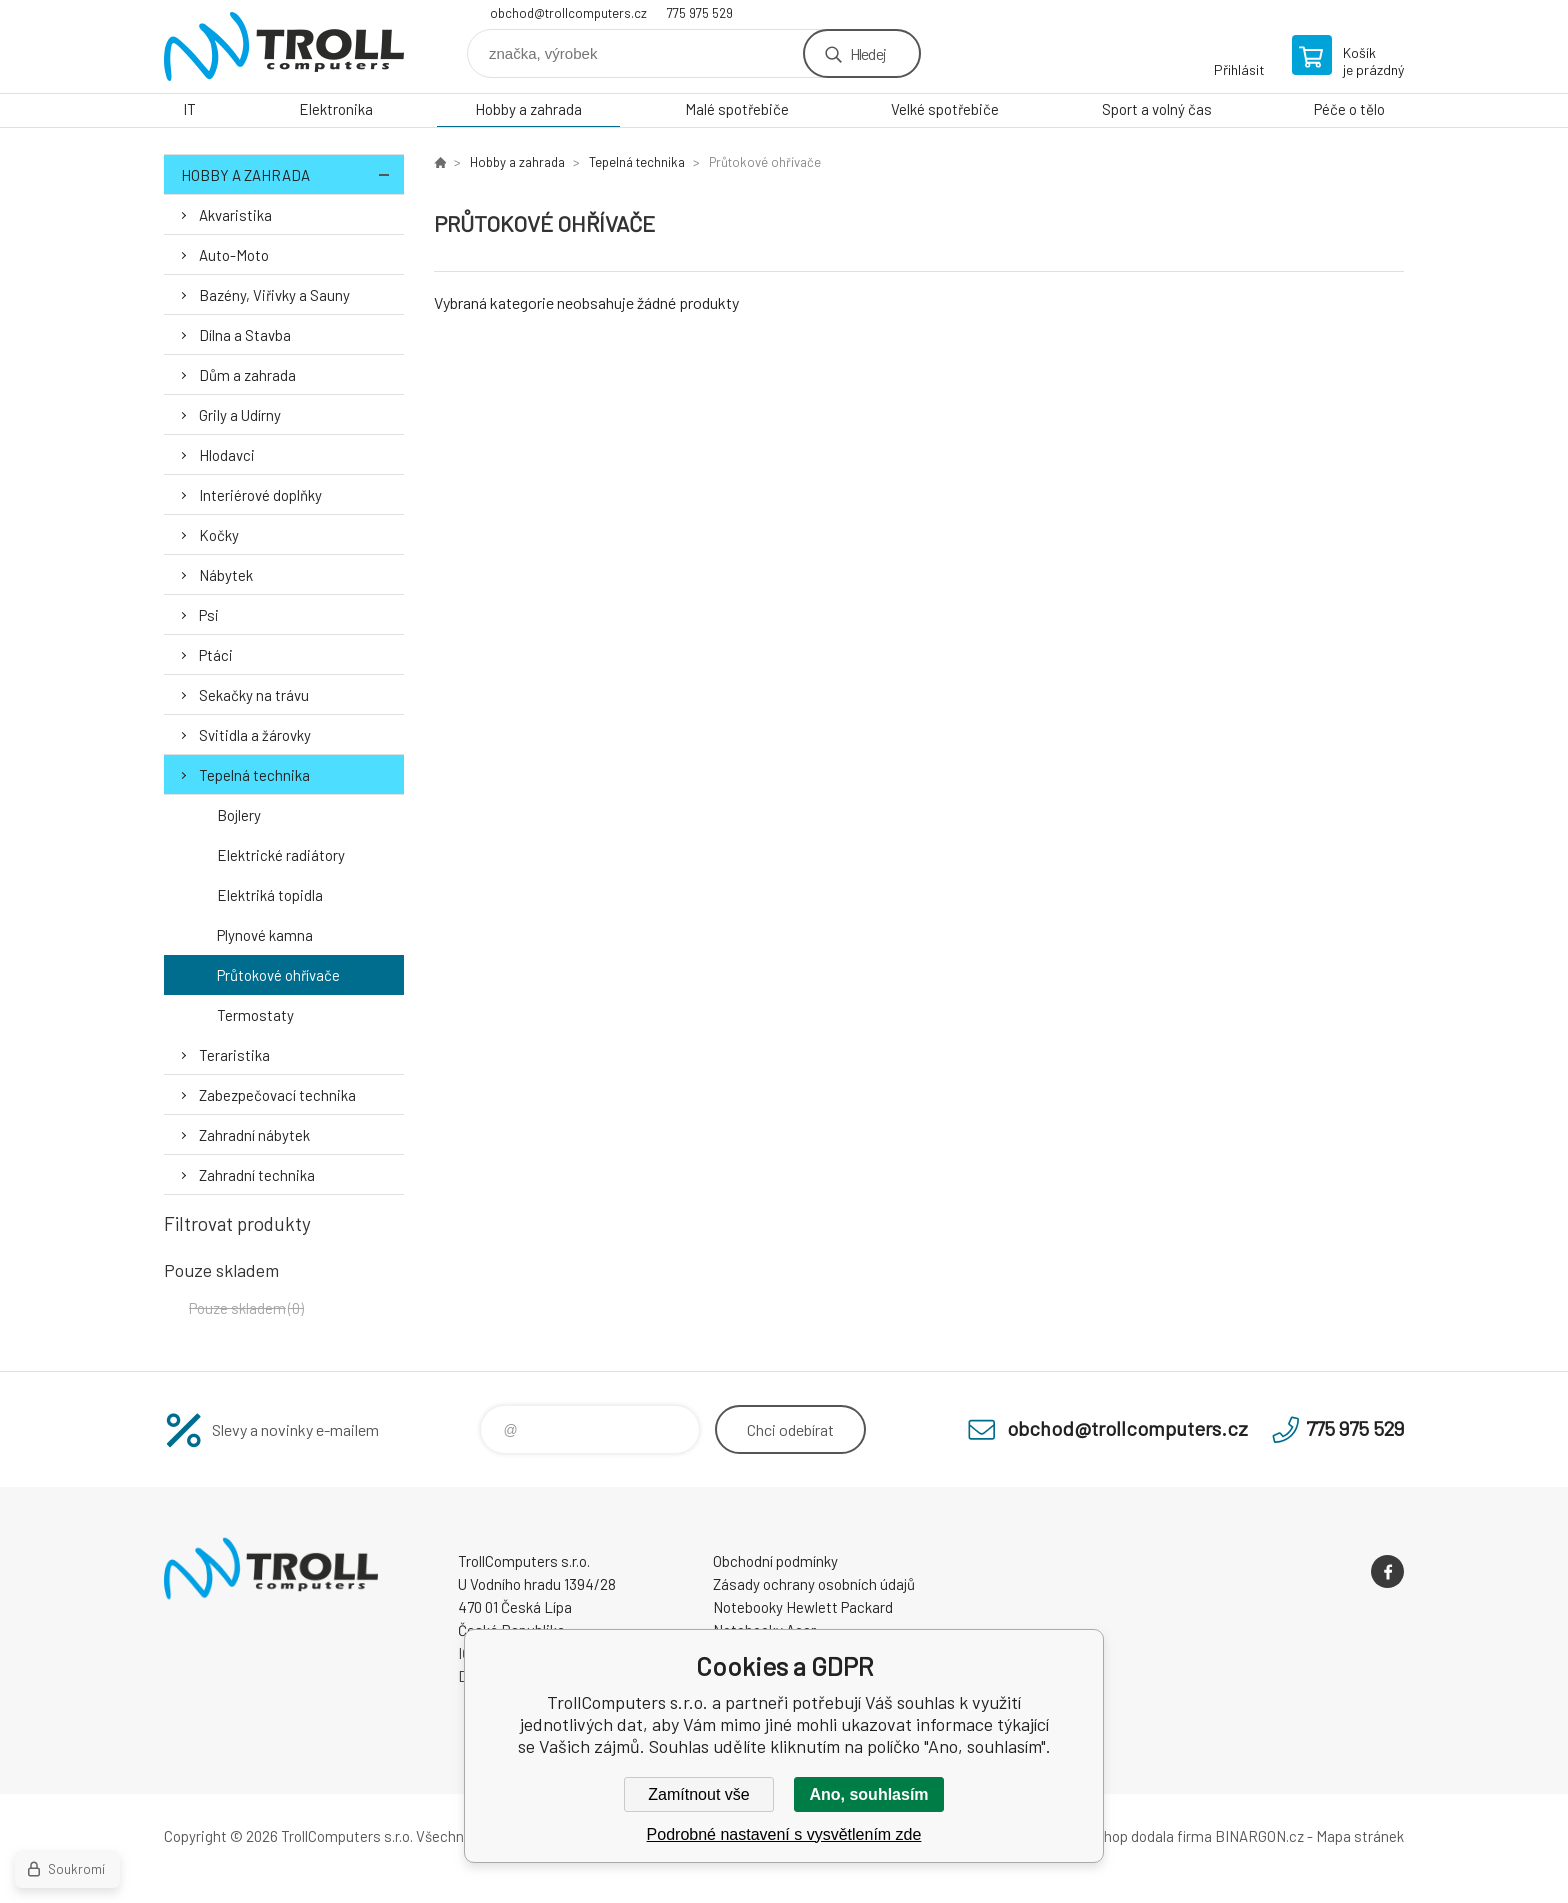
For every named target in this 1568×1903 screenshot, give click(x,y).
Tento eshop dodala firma (1129, 1836)
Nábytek (226, 575)
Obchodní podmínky (775, 1561)
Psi (209, 615)
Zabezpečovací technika (277, 1095)
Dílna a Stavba (245, 335)
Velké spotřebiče (945, 109)
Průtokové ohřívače (278, 975)
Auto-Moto (234, 255)
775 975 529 (700, 13)
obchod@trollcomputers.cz (568, 13)
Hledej (868, 53)
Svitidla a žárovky (255, 735)
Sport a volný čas (1157, 109)
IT (189, 109)
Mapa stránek (1360, 1836)
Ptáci (216, 655)
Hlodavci (227, 455)
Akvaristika (235, 215)
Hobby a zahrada (528, 109)
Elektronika (336, 109)
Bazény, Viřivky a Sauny (274, 295)
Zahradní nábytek (254, 1135)
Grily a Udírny (240, 415)
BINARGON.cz (1259, 1836)
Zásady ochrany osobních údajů (814, 1584)
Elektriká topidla (270, 895)
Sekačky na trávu (254, 695)
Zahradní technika (257, 1175)
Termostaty (255, 1015)
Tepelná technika (254, 775)
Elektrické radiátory (281, 855)
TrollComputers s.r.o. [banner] (284, 46)
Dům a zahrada (247, 375)
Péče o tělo (1349, 109)
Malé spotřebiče (737, 109)
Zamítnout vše (698, 1794)
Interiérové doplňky (260, 495)
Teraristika (234, 1055)
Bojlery (239, 815)
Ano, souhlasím (868, 1794)
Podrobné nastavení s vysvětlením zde (784, 1834)
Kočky (219, 535)
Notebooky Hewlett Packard (803, 1607)
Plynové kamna (265, 935)
